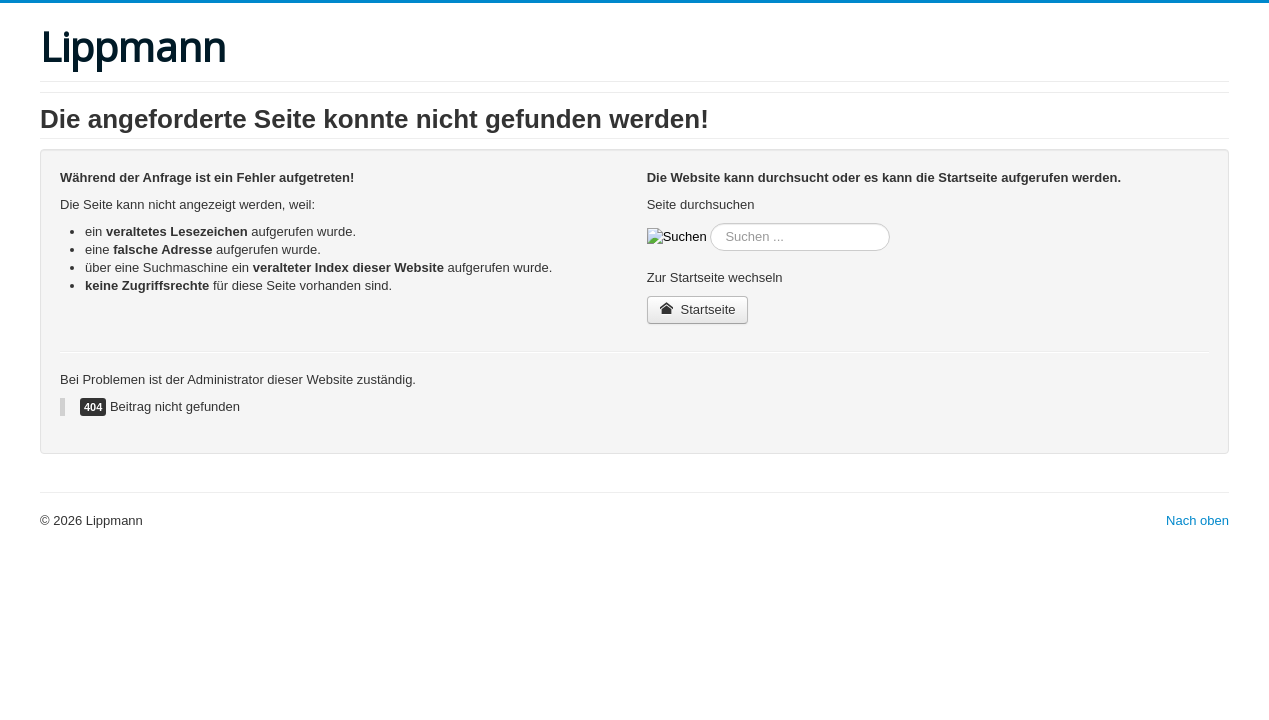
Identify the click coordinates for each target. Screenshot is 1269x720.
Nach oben (1197, 520)
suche (707, 223)
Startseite (698, 309)
